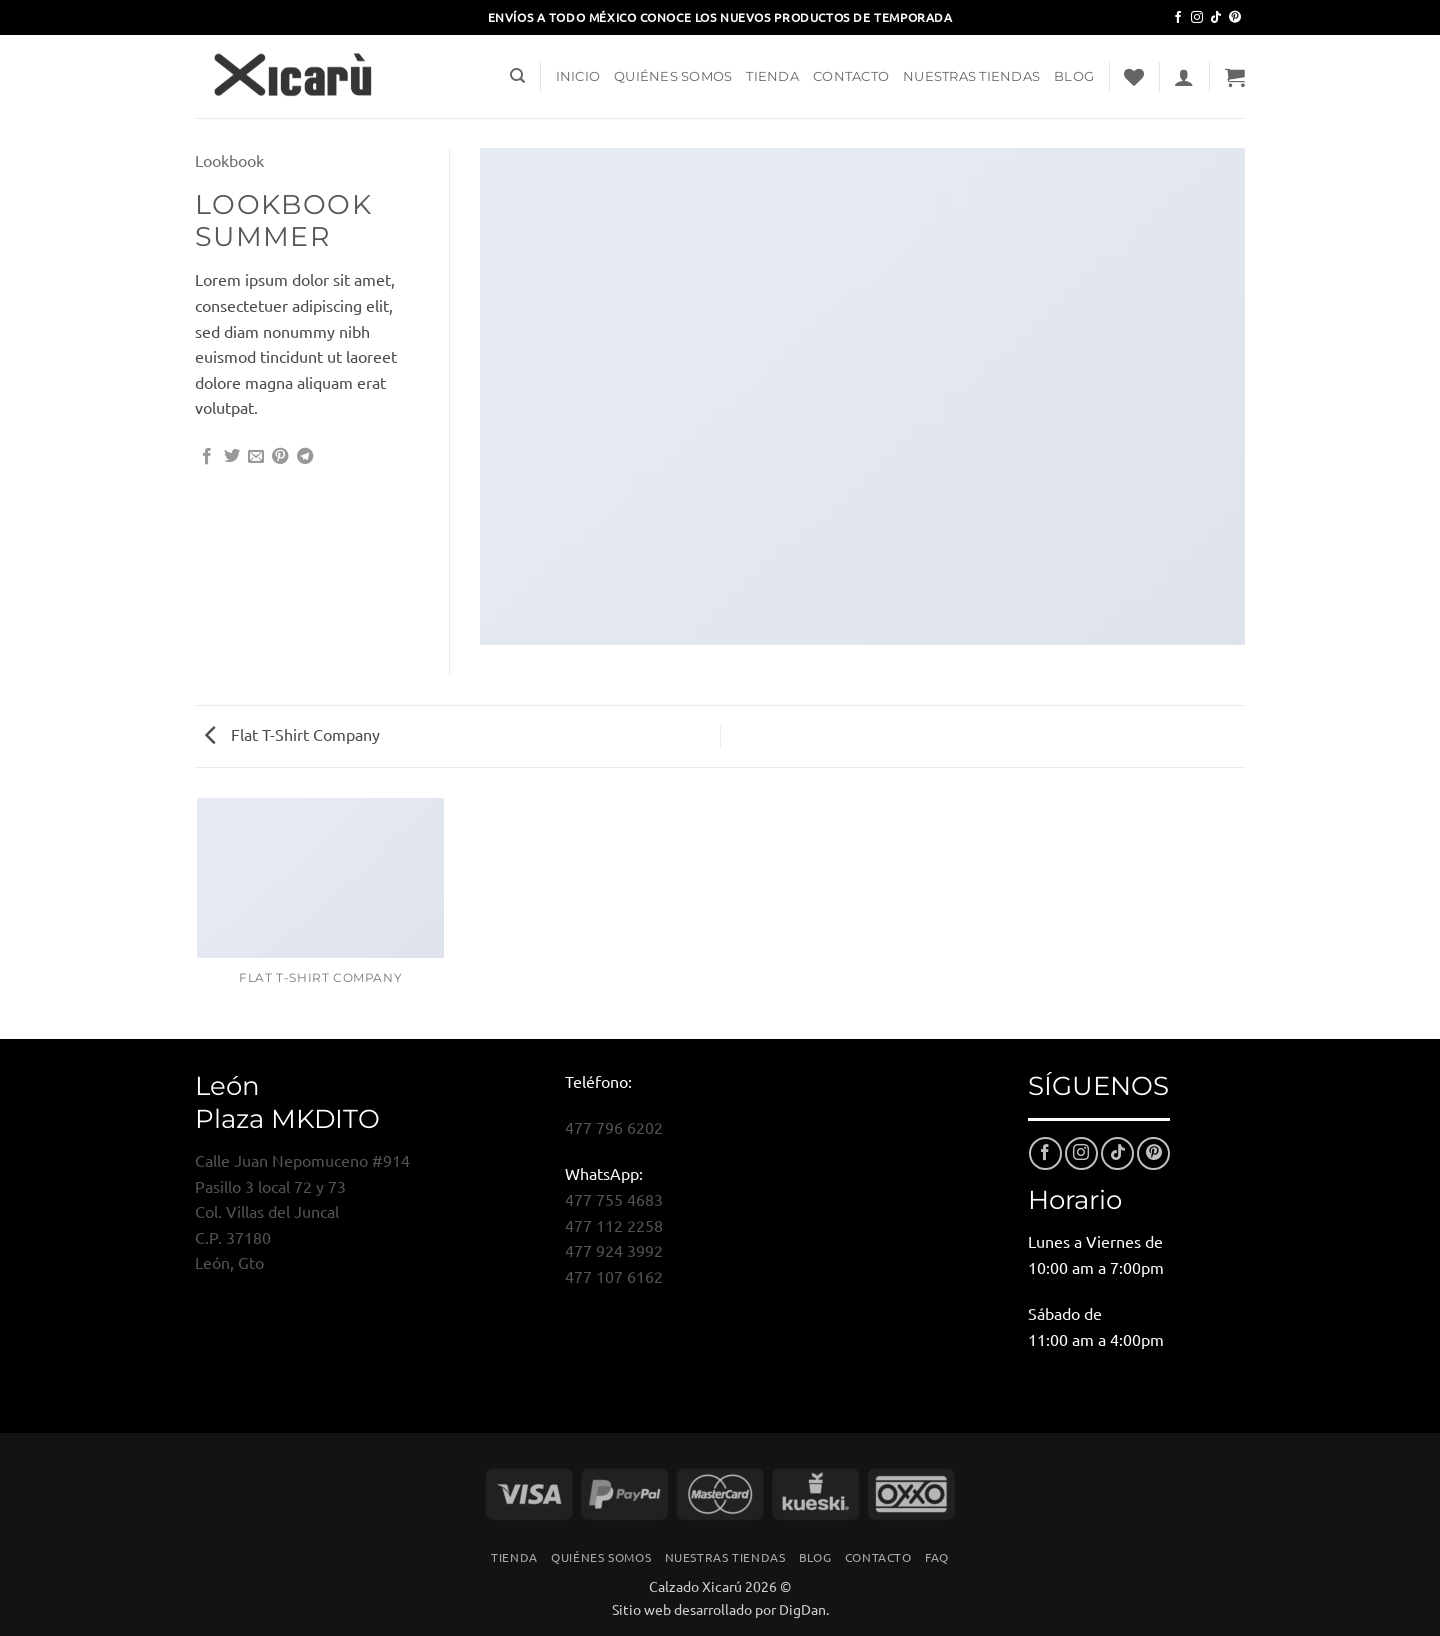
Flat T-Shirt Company (292, 734)
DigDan (802, 1609)
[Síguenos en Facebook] (1178, 18)
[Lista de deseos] (1134, 77)
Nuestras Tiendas (971, 76)
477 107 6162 (614, 1276)
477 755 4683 (614, 1199)
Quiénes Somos (673, 76)
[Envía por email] (256, 457)
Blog (1074, 76)
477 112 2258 (614, 1225)
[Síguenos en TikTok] (1216, 18)
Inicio (578, 76)
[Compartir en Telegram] (305, 457)
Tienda (772, 76)
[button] (1184, 77)
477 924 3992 (614, 1250)
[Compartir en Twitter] (232, 457)
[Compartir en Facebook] (207, 457)
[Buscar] (517, 76)
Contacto (851, 76)
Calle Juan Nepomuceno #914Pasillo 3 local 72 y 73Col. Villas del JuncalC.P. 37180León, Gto (302, 1211)
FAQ (937, 1557)
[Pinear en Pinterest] (280, 457)
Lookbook (229, 160)
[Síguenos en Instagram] (1197, 18)
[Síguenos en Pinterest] (1235, 18)
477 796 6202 (614, 1127)
